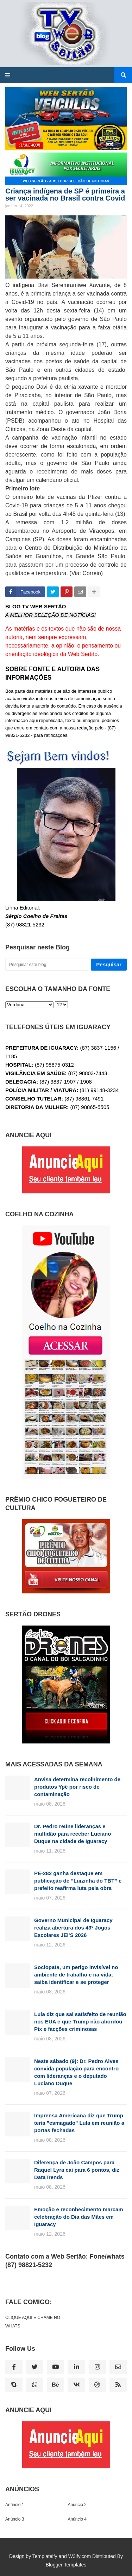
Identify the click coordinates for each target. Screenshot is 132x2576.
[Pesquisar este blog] (47, 965)
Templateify (44, 2556)
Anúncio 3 (14, 2519)
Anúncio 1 (14, 2504)
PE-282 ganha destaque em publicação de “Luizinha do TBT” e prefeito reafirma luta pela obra (77, 1880)
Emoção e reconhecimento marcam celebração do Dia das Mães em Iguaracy (78, 2216)
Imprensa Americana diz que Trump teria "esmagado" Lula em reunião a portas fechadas (79, 2122)
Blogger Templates (66, 2565)
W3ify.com (79, 2556)
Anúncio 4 (77, 2519)
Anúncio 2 (77, 2504)
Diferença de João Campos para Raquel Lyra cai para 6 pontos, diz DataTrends (76, 2169)
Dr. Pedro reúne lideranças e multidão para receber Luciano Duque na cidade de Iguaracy (72, 1833)
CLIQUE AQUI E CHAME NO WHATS (32, 2321)
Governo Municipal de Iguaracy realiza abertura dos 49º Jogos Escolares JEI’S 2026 (73, 1927)
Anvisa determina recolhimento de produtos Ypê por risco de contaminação (77, 1786)
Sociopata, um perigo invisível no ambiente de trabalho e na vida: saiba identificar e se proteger (76, 1974)
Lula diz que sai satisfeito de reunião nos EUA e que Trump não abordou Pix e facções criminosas (80, 2021)
